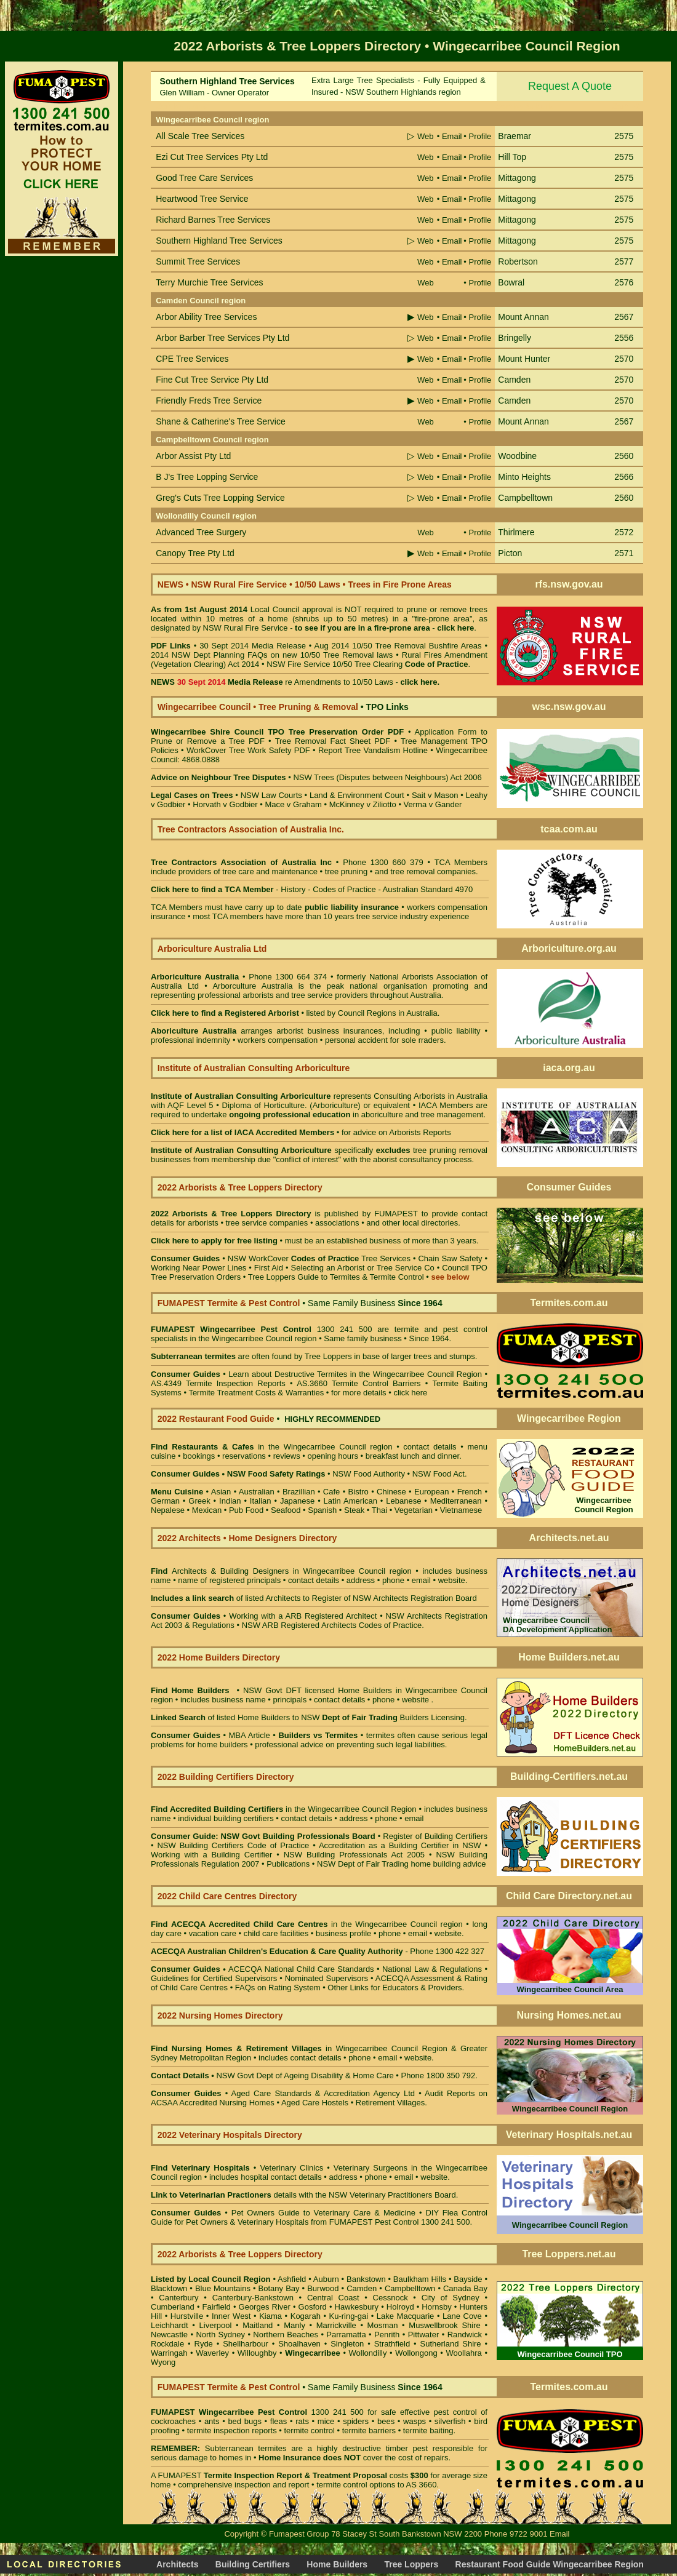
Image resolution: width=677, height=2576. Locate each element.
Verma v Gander (433, 804)
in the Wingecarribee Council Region (284, 1809)
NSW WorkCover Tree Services (318, 1258)
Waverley (212, 2353)
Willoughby (257, 2353)
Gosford (312, 2306)
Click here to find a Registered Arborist (225, 1013)
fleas (278, 2421)
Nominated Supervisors (326, 1978)
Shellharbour (245, 2343)
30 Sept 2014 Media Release (252, 645)
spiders (356, 2421)
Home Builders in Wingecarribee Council (412, 1690)
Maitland (257, 2325)
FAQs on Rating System (278, 1987)
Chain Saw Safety (450, 1258)
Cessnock (390, 2297)
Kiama (270, 2316)
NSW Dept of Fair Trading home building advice (401, 1863)
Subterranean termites (246, 2448)
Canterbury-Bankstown (253, 2297)
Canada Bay (465, 2288)
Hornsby (436, 2306)
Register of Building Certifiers (435, 1836)
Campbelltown (410, 2288)
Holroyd (400, 2306)
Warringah (169, 2353)
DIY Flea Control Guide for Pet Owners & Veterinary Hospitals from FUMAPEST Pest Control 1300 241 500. (319, 2217)
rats (302, 2421)
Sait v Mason (435, 795)
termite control (309, 2430)
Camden (362, 2288)
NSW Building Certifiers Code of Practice (235, 1845)
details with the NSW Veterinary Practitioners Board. (304, 2194)
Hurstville (186, 2316)
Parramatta (346, 2334)
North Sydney (220, 2334)
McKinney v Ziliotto (362, 804)
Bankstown (366, 2279)
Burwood (322, 2288)
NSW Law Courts (271, 795)
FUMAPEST (396, 1213)
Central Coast (333, 2297)
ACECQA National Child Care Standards (262, 1969)
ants (212, 2421)
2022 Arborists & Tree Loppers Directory (232, 1213)
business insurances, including (366, 1030)
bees (386, 2421)
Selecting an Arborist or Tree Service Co (363, 1267)
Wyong (163, 2362)
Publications (288, 1863)
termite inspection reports (232, 2430)
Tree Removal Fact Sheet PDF (333, 741)
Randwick (464, 2334)
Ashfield (292, 2279)
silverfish (450, 2421)
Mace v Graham (293, 804)
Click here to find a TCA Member (212, 889)
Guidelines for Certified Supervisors (215, 1978)
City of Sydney (450, 2297)
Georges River (264, 2306)
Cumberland (172, 2306)
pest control (455, 2412)
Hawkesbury (357, 2306)
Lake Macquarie (405, 2316)
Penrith (386, 2334)
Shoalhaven (299, 2343)
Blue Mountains (222, 2288)
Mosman (382, 2325)
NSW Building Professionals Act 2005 (354, 1854)
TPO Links (387, 707)
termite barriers (369, 2430)
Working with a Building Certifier (211, 1854)
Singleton (347, 2343)
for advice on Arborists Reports (396, 1132)
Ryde (203, 2343)
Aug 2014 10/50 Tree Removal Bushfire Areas (397, 645)
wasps (414, 2421)
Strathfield (392, 2343)
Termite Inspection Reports (236, 1383)
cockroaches (173, 2421)
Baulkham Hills (419, 2279)
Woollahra (464, 2353)
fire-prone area (402, 627)
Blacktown (169, 2288)
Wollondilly (368, 2353)
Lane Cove (462, 2316)
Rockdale (167, 2343)
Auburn (326, 2279)
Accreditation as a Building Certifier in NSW (400, 1845)
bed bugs (245, 2421)
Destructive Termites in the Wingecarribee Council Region (378, 1374)
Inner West (231, 2316)
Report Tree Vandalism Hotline (374, 750)
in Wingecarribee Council (295, 2048)
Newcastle (169, 2334)
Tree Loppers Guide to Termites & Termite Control (336, 1277)
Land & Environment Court (356, 795)
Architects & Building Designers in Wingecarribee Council (278, 1571)
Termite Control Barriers (376, 1383)
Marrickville (336, 2325)
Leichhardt (169, 2325)
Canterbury (178, 2297)
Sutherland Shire (450, 2343)
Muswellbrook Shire (444, 2325)
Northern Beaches (285, 2334)
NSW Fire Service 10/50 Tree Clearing (367, 664)
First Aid (268, 1267)
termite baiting (428, 2430)
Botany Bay (279, 2288)
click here (410, 1392)
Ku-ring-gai (349, 2316)
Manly (294, 2325)
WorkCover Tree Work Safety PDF (248, 750)
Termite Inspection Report (253, 2475)
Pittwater (423, 2334)
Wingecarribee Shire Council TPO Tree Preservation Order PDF (277, 731)
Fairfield (216, 2306)
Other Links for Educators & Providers (394, 1987)
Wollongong (416, 2353)
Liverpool (215, 2325)
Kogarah (305, 2316)
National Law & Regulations (433, 1969)
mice (326, 2421)
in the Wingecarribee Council (269, 1446)
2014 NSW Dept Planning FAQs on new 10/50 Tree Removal (262, 655)
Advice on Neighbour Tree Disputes (219, 777)
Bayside (468, 2279)
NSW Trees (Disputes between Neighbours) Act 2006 (387, 777)
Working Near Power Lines (198, 1267)
